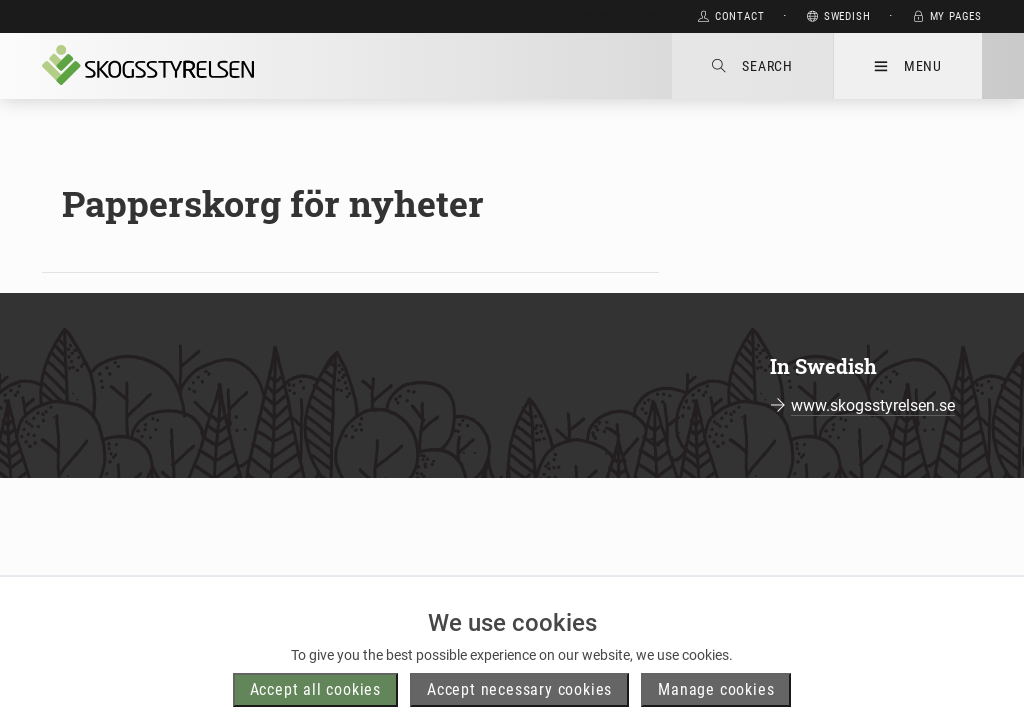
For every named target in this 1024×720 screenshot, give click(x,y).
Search (752, 66)
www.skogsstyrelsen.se (873, 405)
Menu (908, 66)
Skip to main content (600, 16)
